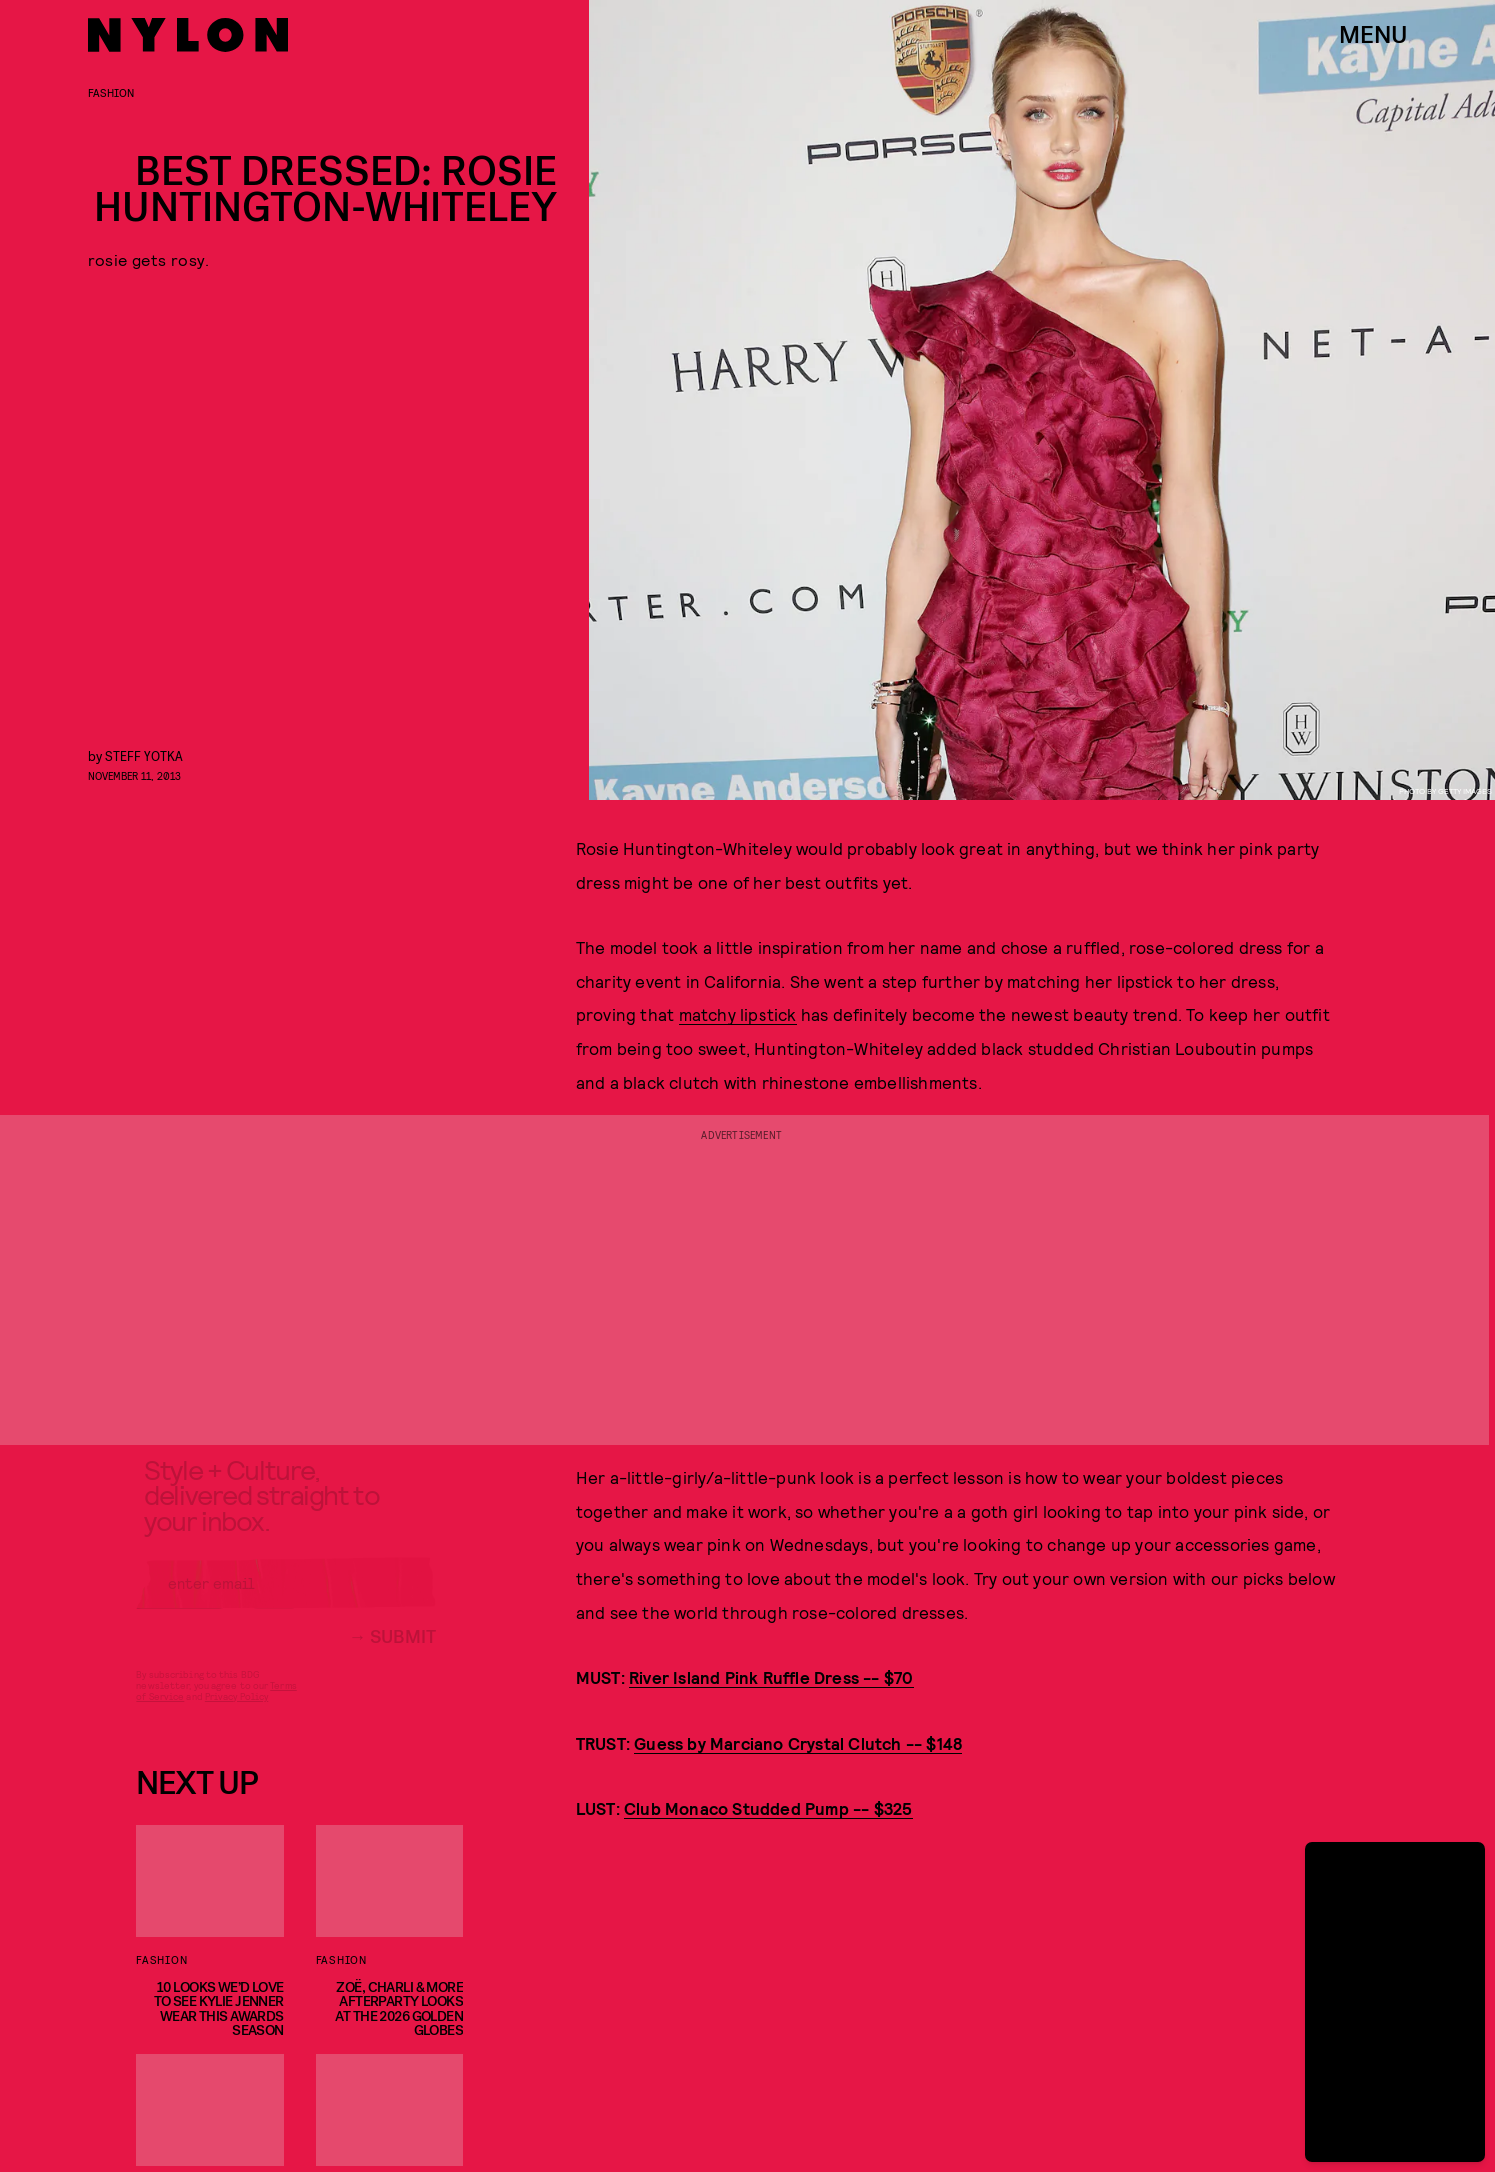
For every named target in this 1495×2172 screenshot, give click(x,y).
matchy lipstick (738, 1014)
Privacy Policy (236, 1712)
